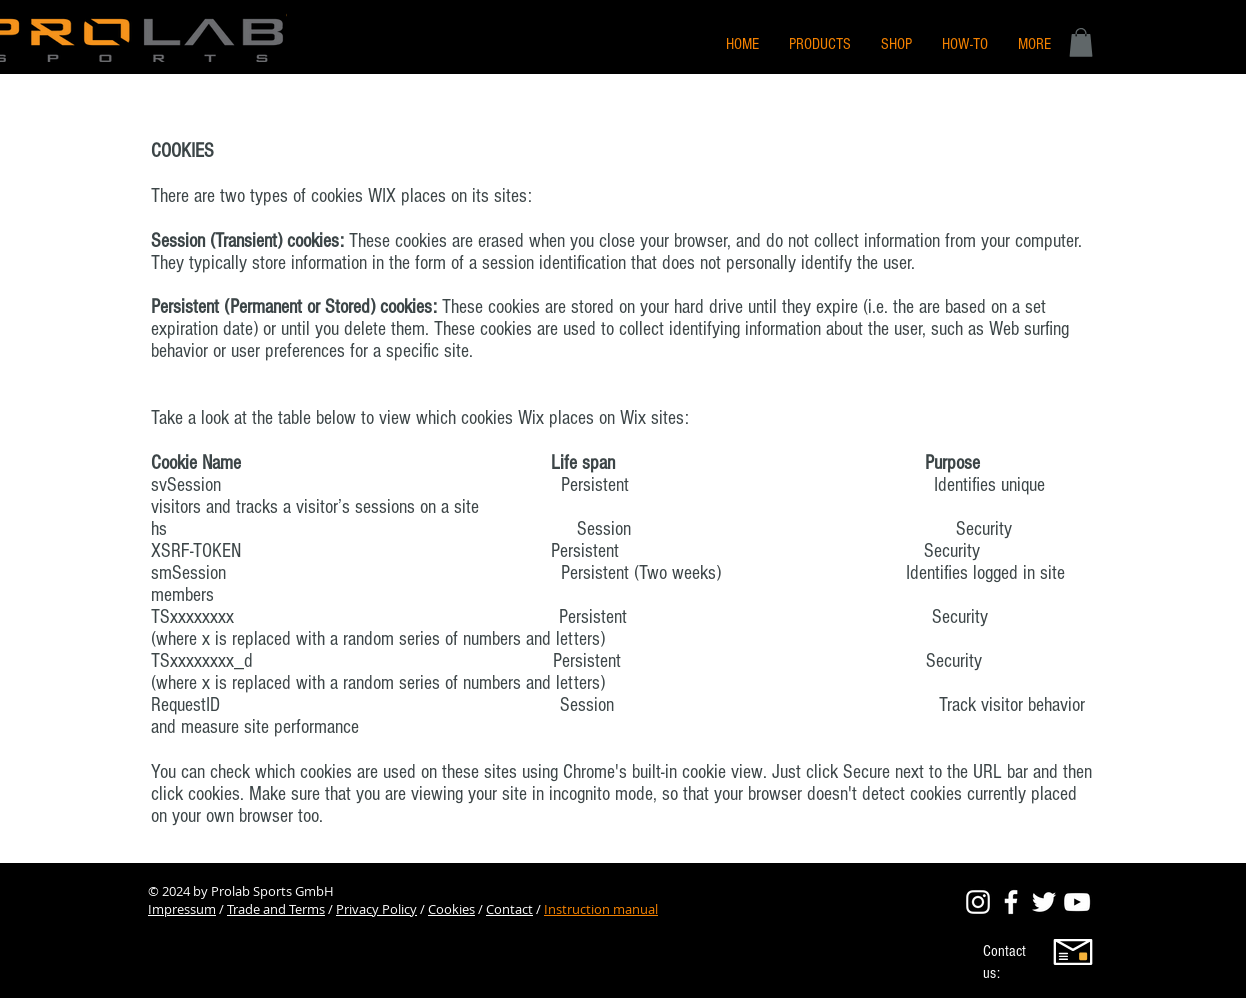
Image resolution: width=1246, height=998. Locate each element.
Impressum (182, 909)
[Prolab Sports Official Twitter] (1044, 902)
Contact (509, 909)
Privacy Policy (376, 909)
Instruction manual (601, 909)
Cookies (451, 909)
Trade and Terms (276, 909)
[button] (1034, 44)
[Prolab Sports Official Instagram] (978, 902)
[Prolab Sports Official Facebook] (1011, 902)
